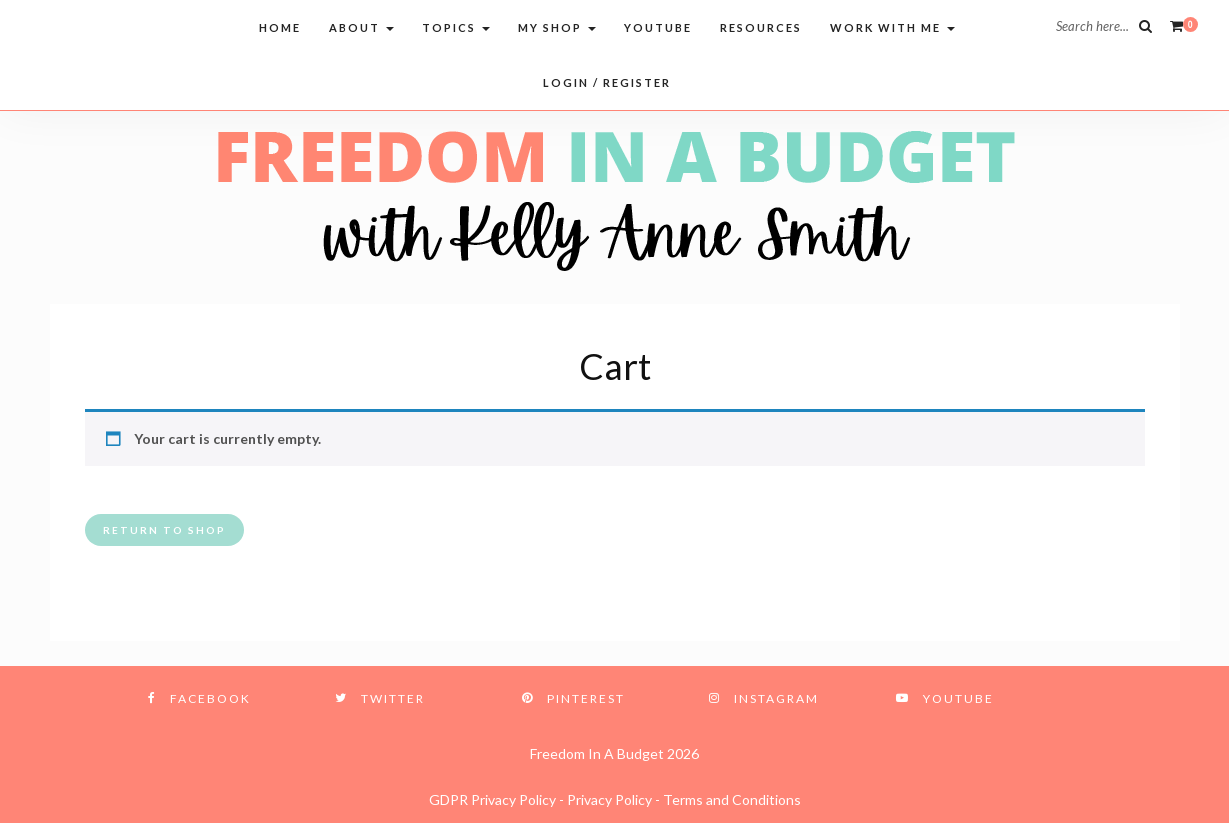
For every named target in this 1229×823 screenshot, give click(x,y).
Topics (456, 27)
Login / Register (607, 82)
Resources (761, 27)
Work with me (892, 27)
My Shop (557, 27)
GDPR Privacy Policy (492, 799)
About (361, 27)
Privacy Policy (609, 799)
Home (280, 27)
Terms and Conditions (732, 799)
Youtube (658, 27)
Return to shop (164, 530)
